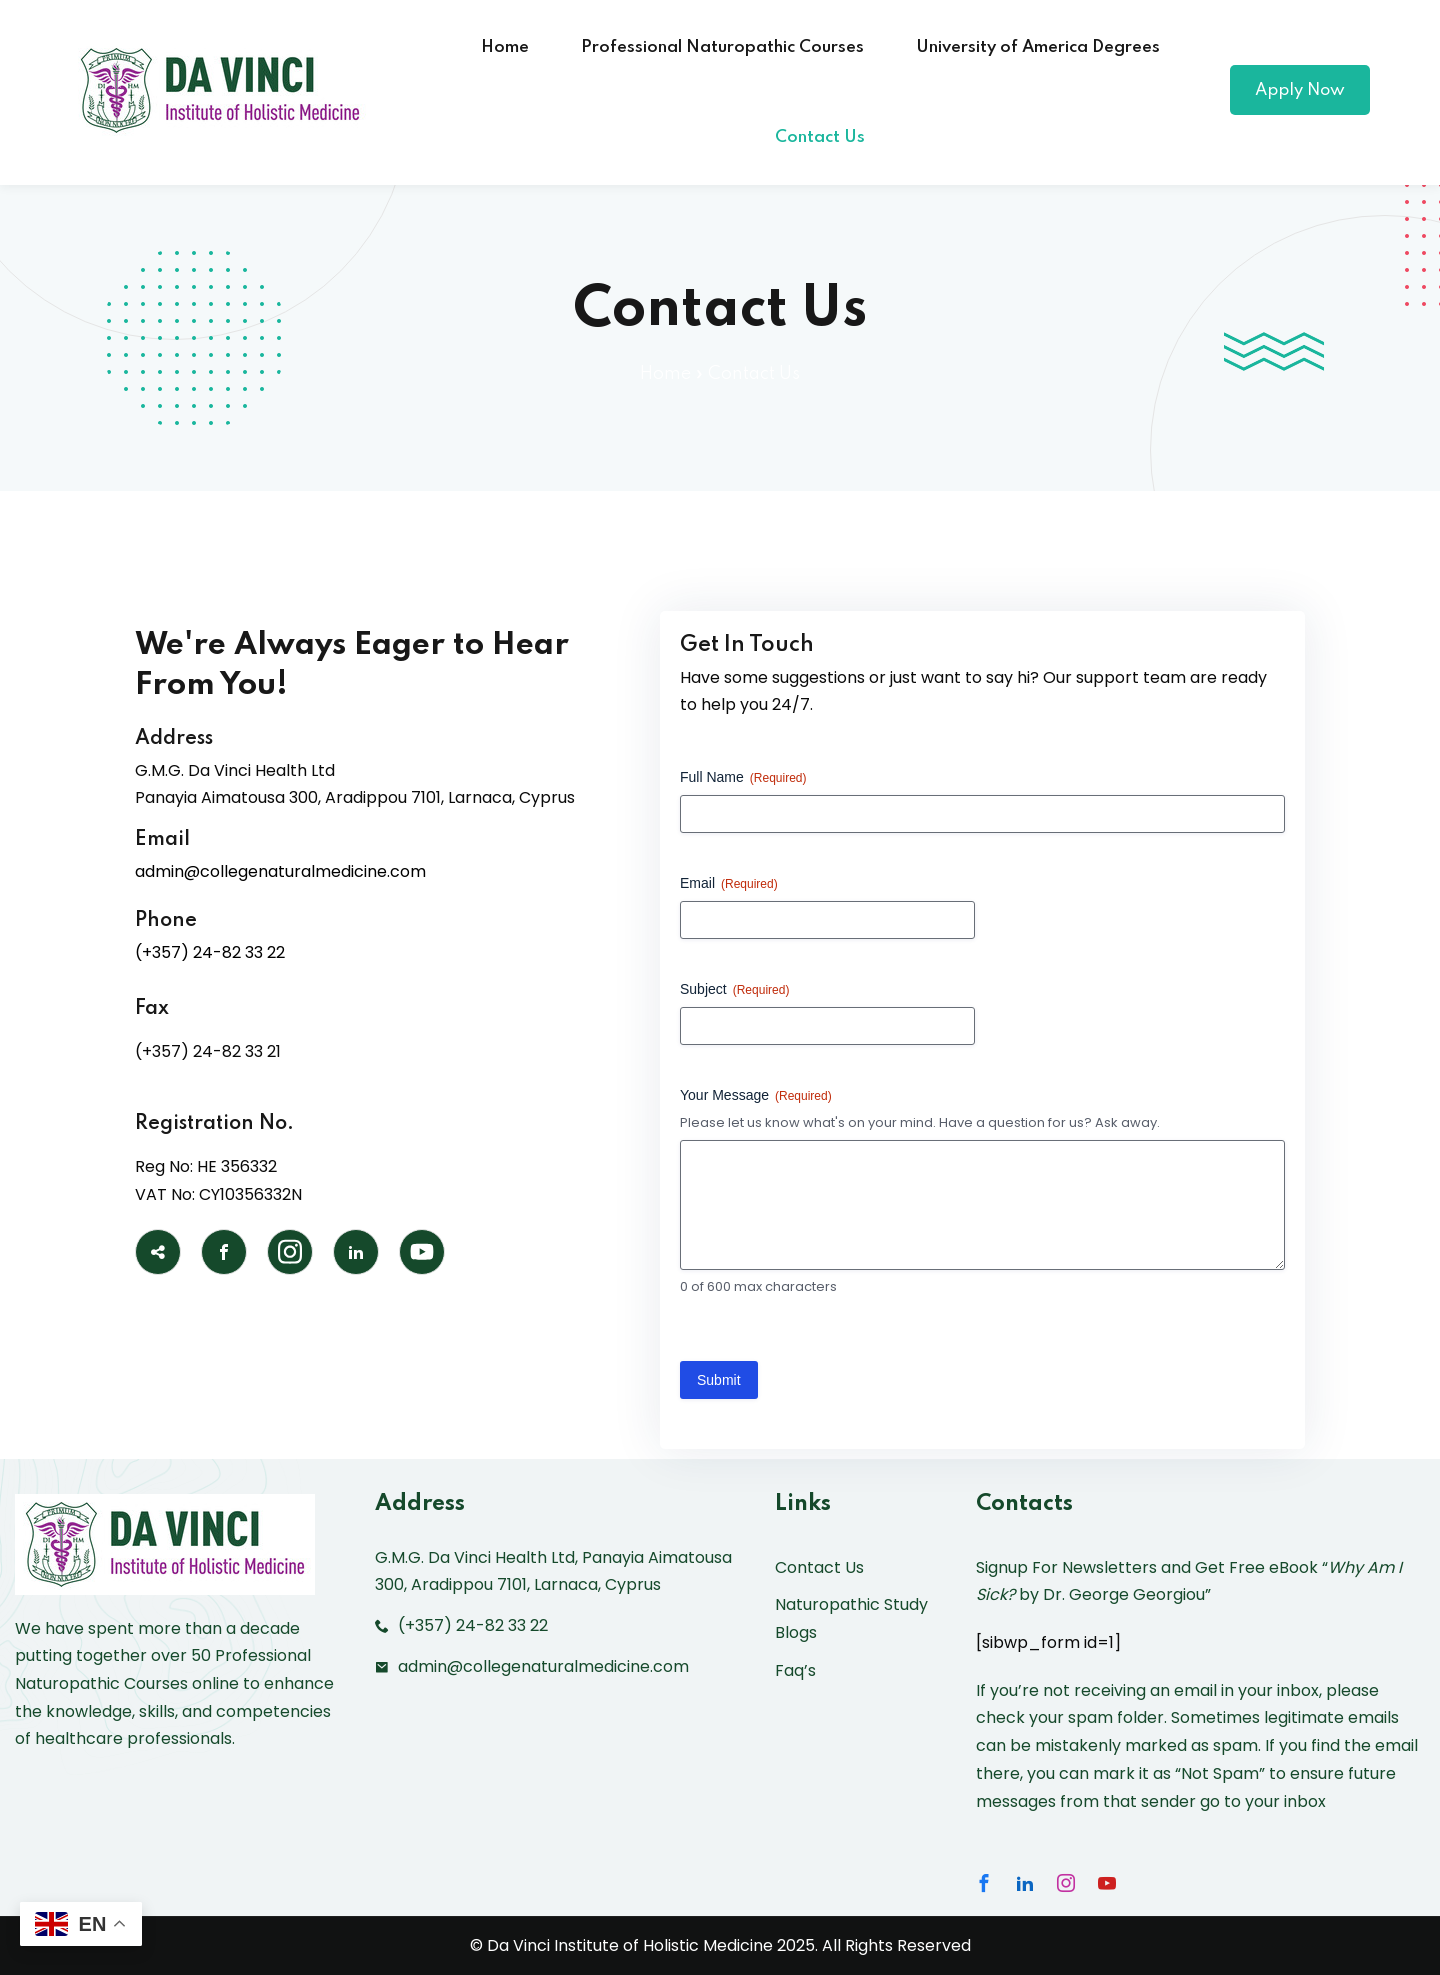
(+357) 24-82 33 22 (210, 952)
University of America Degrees (1038, 47)
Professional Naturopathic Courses (722, 47)
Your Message (756, 1096)
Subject (734, 990)
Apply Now (1300, 90)
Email (729, 884)
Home (505, 47)
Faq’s (795, 1670)
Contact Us (820, 137)
